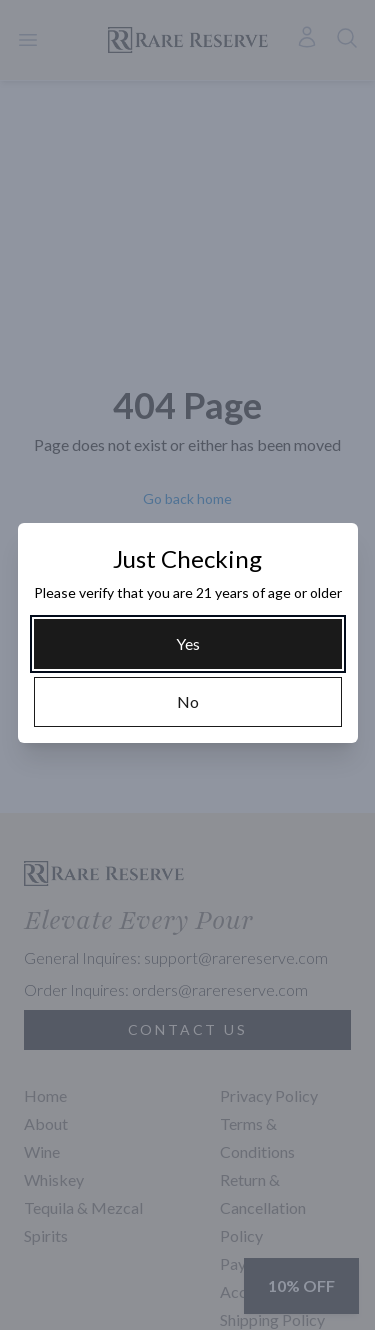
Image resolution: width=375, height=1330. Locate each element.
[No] (188, 702)
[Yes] (188, 644)
